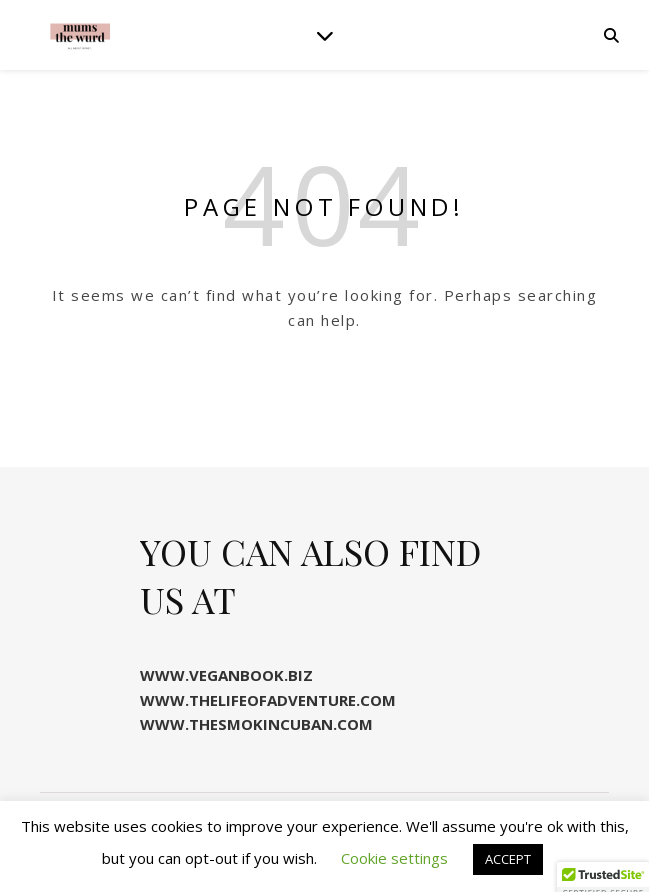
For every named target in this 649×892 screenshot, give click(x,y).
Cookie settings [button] (394, 858)
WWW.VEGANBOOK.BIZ (226, 675)
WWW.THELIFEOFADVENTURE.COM (268, 700)
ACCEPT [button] (508, 859)
